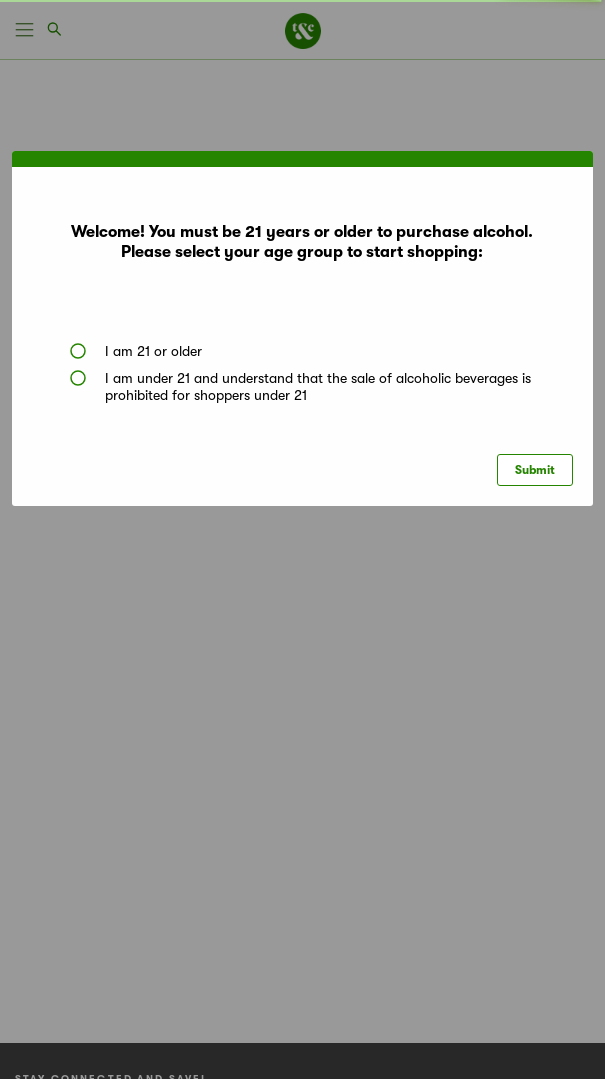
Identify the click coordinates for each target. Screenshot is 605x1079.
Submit (535, 470)
